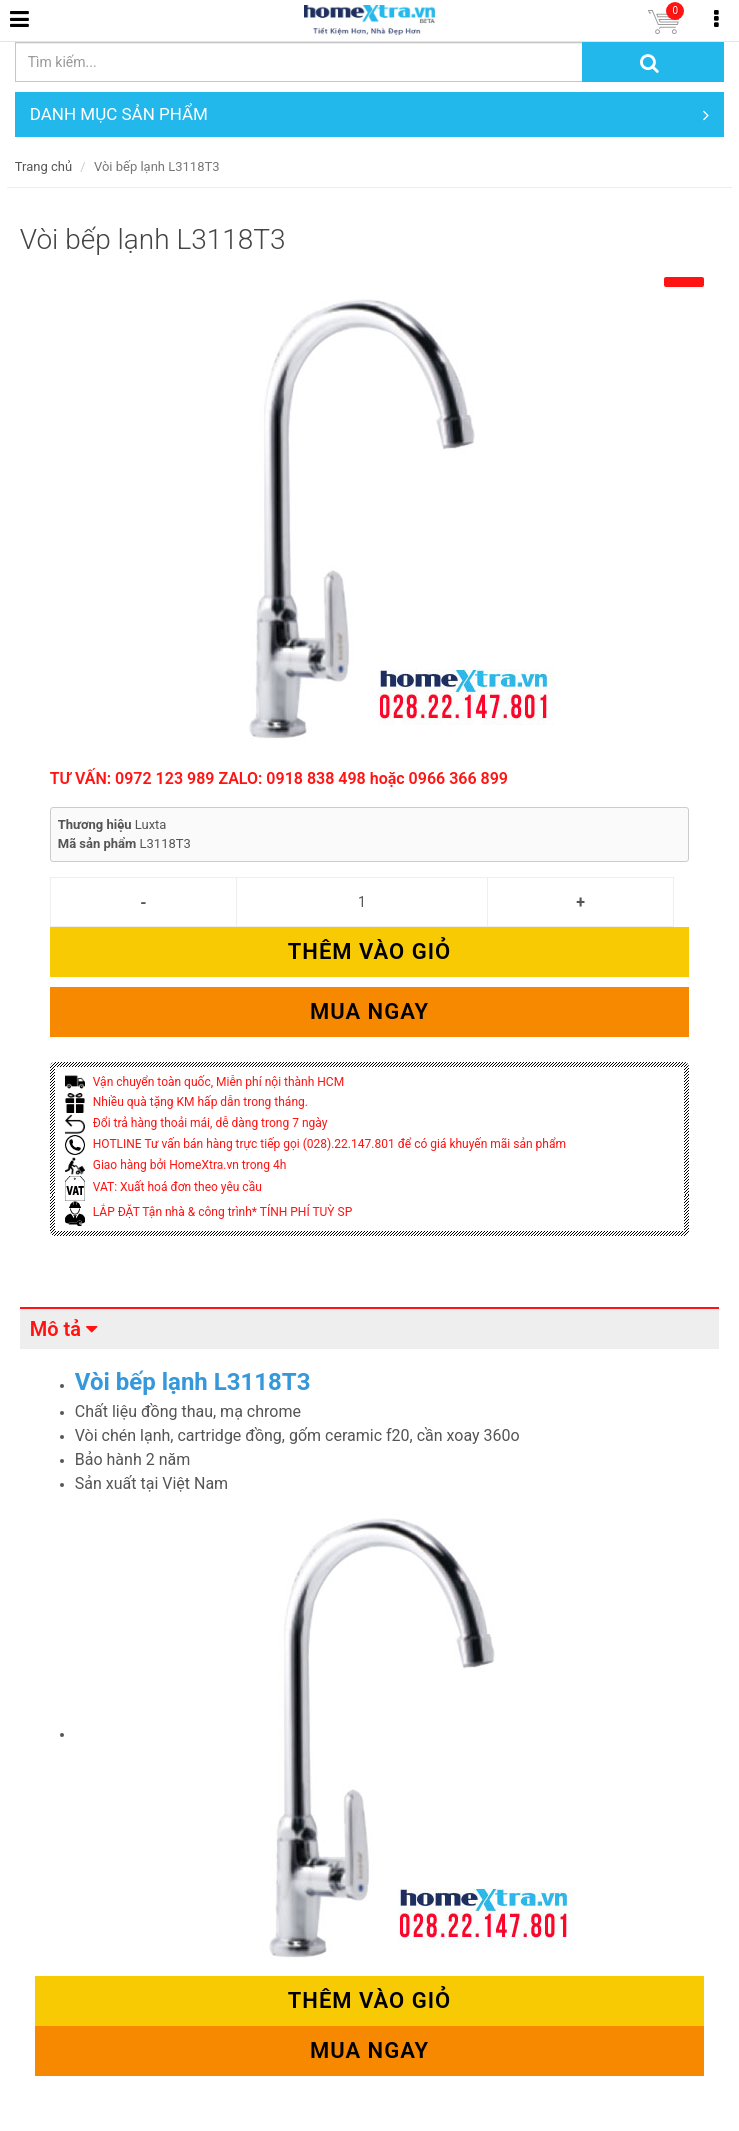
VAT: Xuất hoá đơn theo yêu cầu (163, 1187)
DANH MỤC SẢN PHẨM (369, 114)
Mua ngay (369, 1011)
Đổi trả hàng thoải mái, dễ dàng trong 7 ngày (196, 1123)
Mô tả (55, 1329)
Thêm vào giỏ (369, 951)
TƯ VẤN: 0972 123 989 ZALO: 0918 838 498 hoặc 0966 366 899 (279, 778)
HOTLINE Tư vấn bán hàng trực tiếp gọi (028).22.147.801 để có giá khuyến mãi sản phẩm (315, 1144)
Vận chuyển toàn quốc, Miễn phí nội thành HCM (204, 1082)
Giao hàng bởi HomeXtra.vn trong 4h (175, 1165)
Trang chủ (43, 166)
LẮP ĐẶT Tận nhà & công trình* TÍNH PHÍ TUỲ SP (208, 1212)
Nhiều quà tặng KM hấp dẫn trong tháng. (186, 1102)
